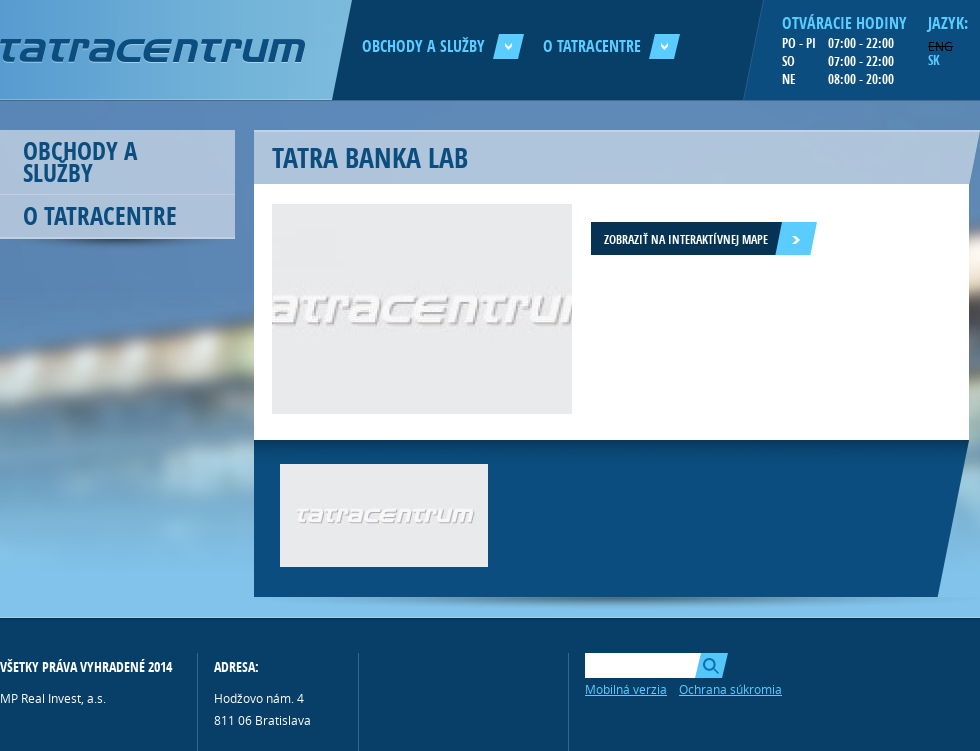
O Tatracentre (611, 46)
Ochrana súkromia (730, 689)
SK (934, 60)
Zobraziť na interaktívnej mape (686, 239)
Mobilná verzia (626, 689)
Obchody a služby (443, 46)
